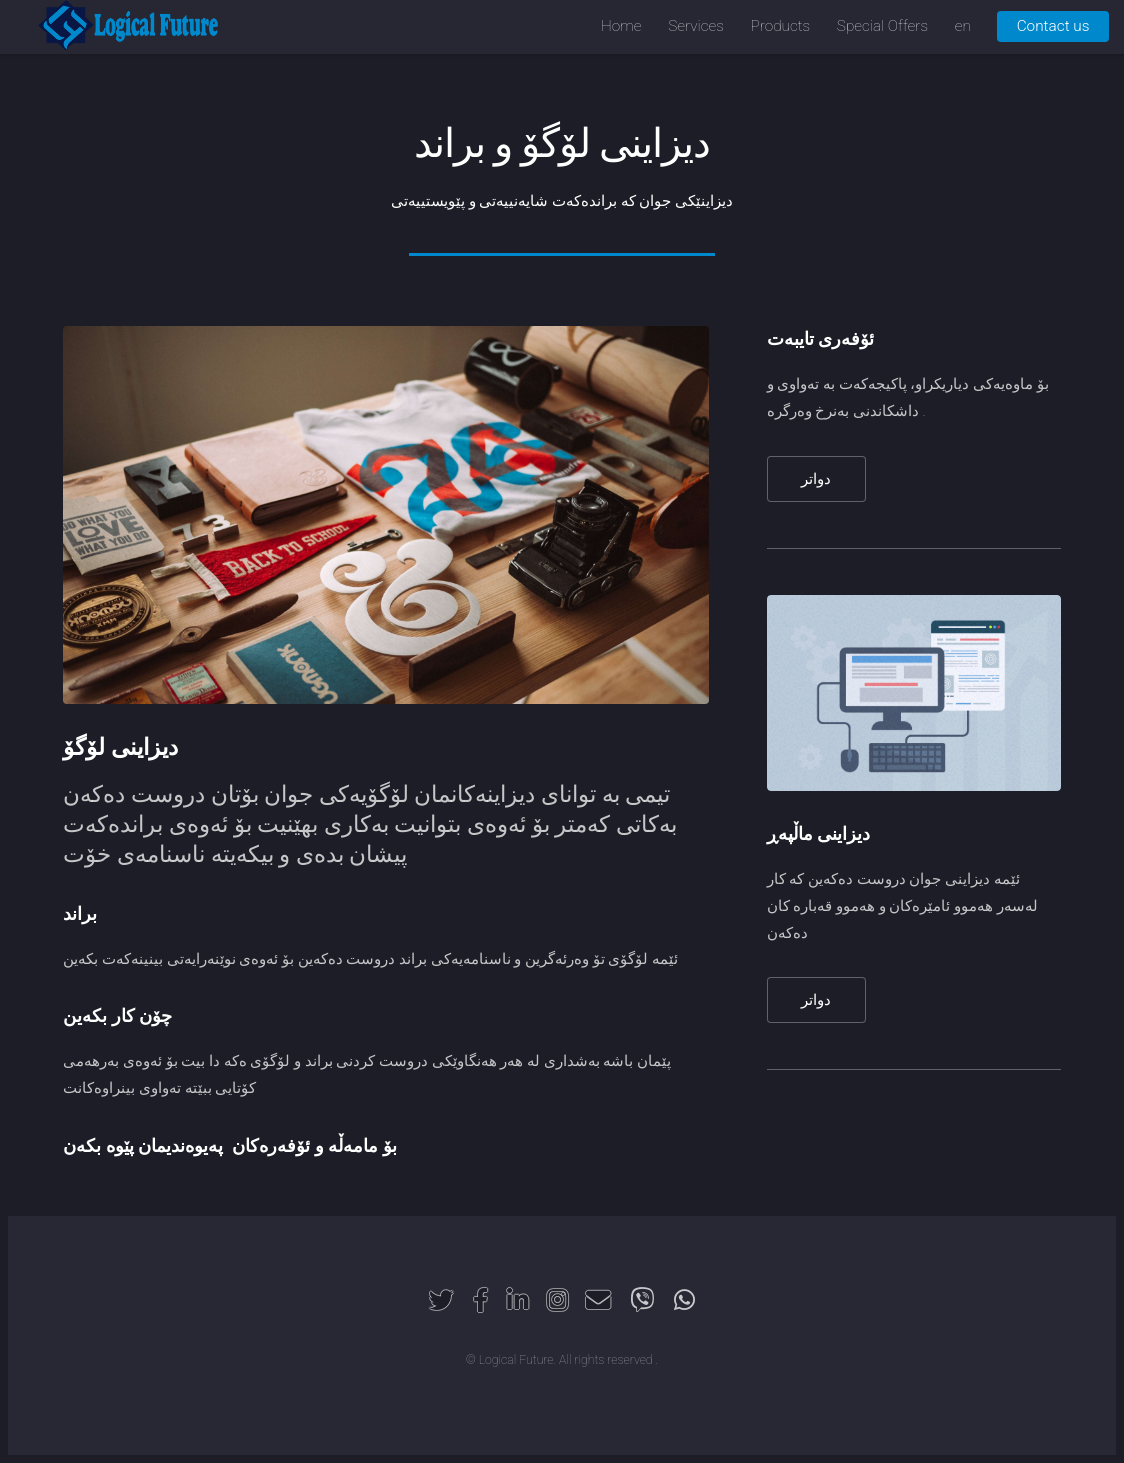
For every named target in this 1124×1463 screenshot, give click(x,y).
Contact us (1053, 26)
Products (781, 26)
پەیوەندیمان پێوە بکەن (143, 1145)
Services (696, 26)
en (963, 26)
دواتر (816, 479)
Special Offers (882, 26)
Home (621, 26)
